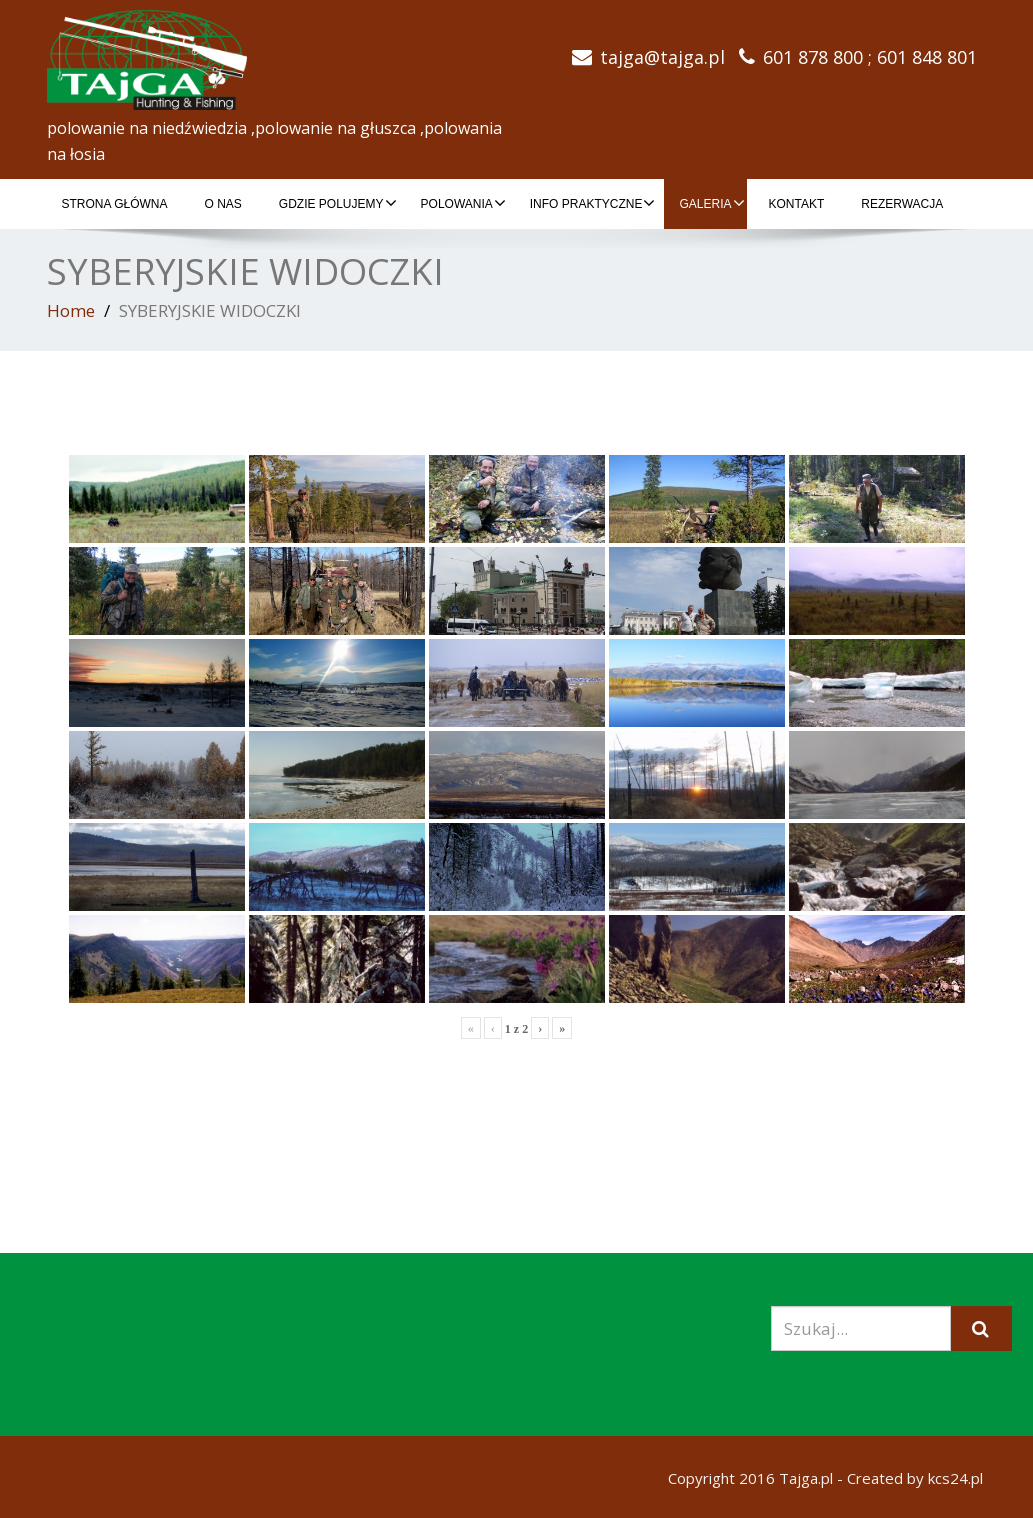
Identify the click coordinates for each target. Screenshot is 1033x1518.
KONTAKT (797, 204)
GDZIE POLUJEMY (338, 203)
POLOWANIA (463, 203)
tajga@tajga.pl (662, 57)
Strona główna (115, 204)
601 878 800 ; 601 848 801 (870, 57)
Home (71, 310)
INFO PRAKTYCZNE (593, 203)
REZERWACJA (902, 204)
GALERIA (711, 203)
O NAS (223, 204)
